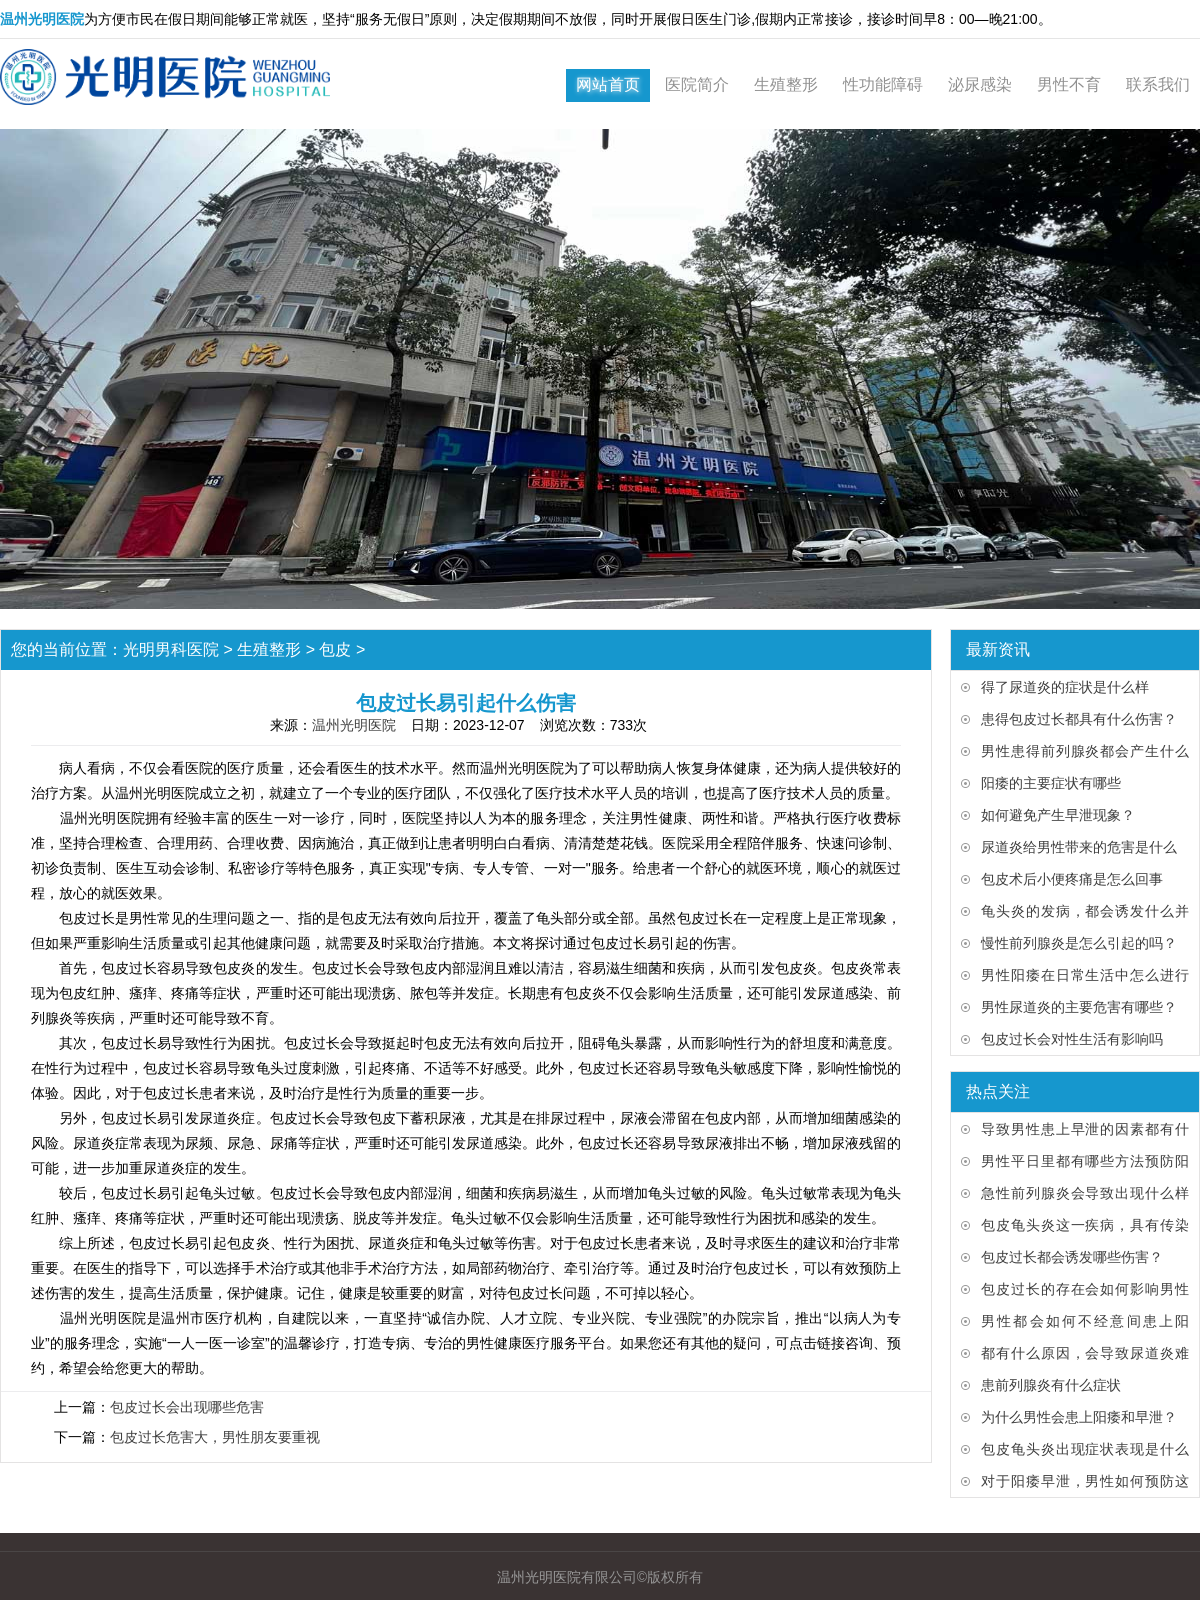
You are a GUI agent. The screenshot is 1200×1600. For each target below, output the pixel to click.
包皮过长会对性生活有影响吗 (1072, 1039)
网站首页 (608, 84)
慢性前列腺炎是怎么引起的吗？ (1079, 943)
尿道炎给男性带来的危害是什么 (1079, 847)
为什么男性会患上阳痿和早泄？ (1079, 1417)
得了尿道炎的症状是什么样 (1065, 687)
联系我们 (1158, 84)
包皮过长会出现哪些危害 (187, 1407)
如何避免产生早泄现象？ (1058, 815)
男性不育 (1069, 84)
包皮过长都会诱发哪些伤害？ (1072, 1257)
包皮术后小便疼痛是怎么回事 (1072, 879)
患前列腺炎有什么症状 (1051, 1385)
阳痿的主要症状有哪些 (1051, 783)
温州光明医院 (354, 725)
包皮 (335, 649)
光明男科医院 (171, 649)
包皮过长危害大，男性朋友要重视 (215, 1437)
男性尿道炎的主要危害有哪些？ (1079, 1007)
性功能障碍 (883, 84)
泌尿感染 (980, 84)
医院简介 (697, 84)
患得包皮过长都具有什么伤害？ (1079, 719)
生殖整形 (786, 84)
